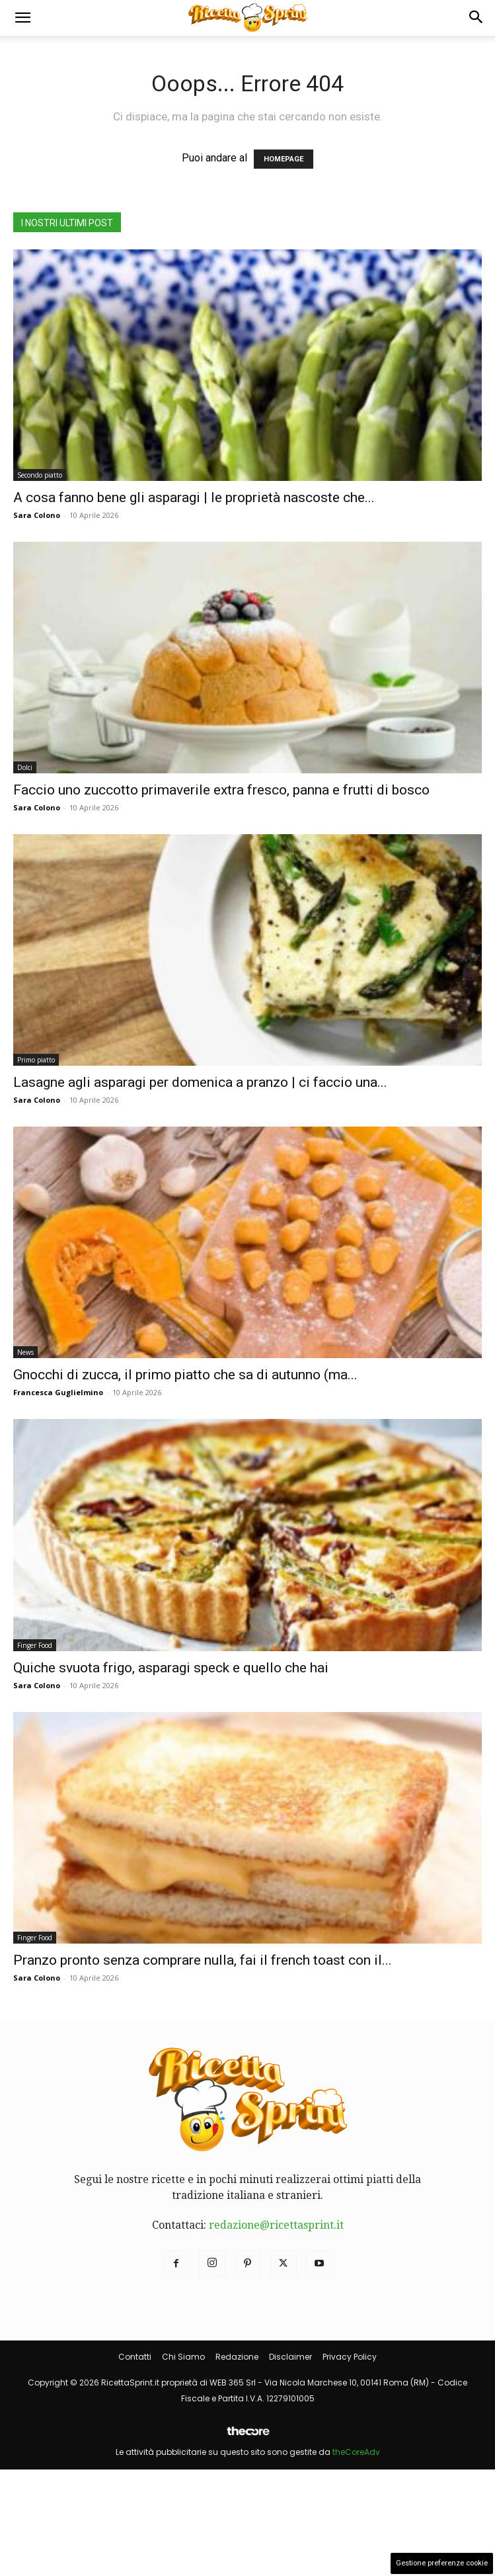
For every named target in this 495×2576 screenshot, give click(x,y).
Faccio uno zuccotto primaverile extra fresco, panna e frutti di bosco (221, 790)
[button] (22, 18)
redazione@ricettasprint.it (276, 2225)
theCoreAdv (356, 2452)
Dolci (24, 767)
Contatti (134, 2356)
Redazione (236, 2356)
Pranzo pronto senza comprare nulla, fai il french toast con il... (202, 1960)
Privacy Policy (350, 2356)
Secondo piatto (39, 475)
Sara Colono (36, 515)
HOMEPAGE (283, 159)
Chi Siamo (183, 2356)
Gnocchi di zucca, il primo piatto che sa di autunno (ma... (185, 1375)
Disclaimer (290, 2356)
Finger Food (34, 1645)
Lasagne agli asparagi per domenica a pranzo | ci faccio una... (200, 1082)
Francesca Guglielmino (58, 1392)
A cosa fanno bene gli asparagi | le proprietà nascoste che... (194, 497)
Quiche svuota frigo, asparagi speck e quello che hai (170, 1668)
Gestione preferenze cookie (442, 2563)
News (25, 1352)
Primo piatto (36, 1059)
